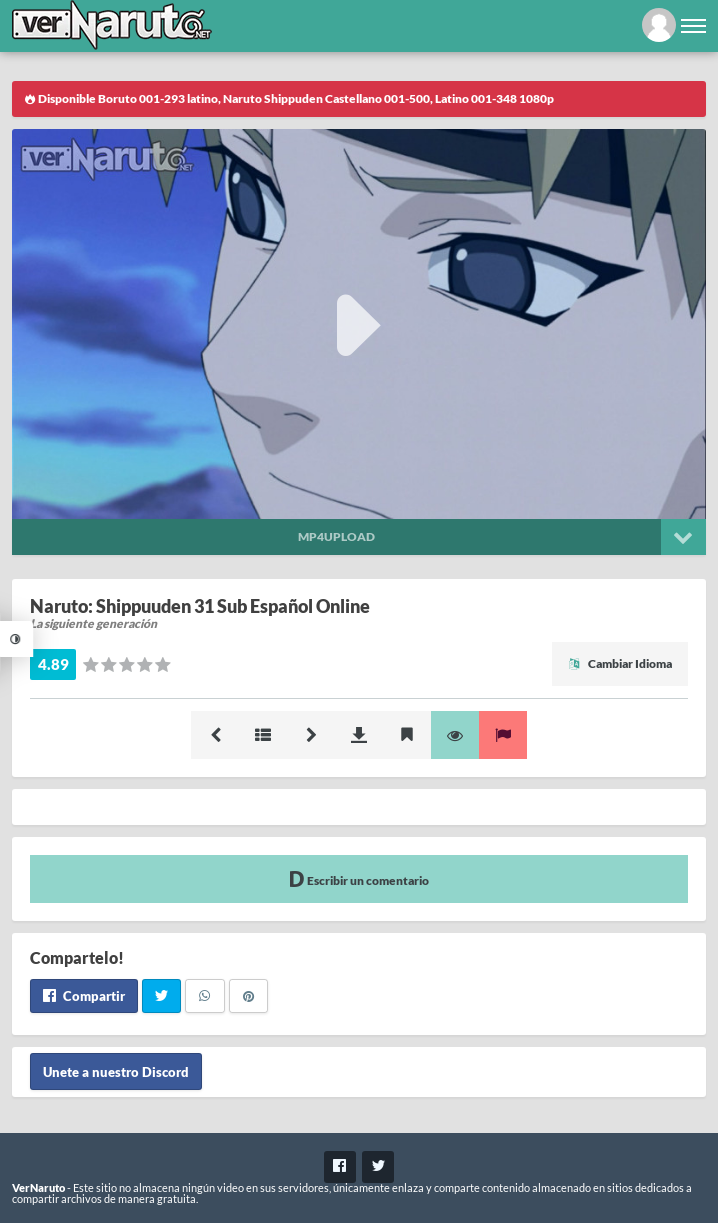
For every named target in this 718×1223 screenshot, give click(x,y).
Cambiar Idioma (620, 663)
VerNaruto (38, 1187)
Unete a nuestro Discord (116, 1071)
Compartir (84, 996)
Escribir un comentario (359, 878)
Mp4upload (336, 536)
